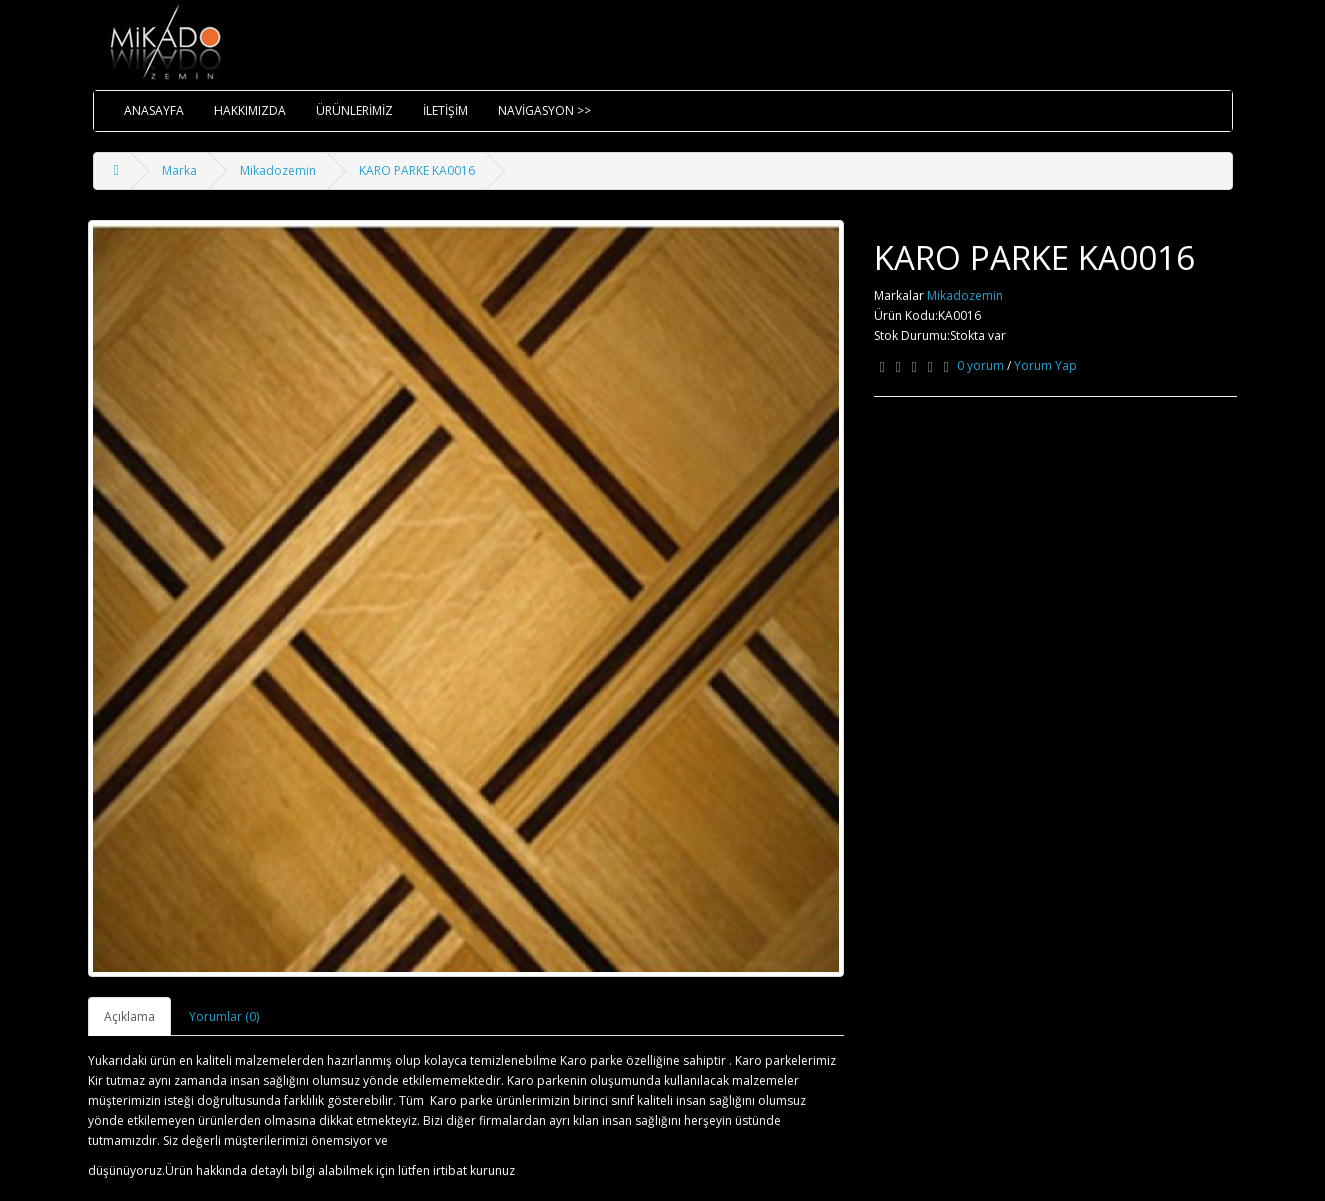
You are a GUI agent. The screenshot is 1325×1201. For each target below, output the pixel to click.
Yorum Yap (1045, 365)
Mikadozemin (278, 170)
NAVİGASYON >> (544, 110)
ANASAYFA (154, 110)
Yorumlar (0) (224, 1016)
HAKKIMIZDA (250, 110)
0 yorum (980, 365)
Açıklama (129, 1016)
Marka (179, 170)
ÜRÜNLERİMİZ (354, 110)
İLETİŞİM (445, 110)
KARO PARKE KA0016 (417, 170)
